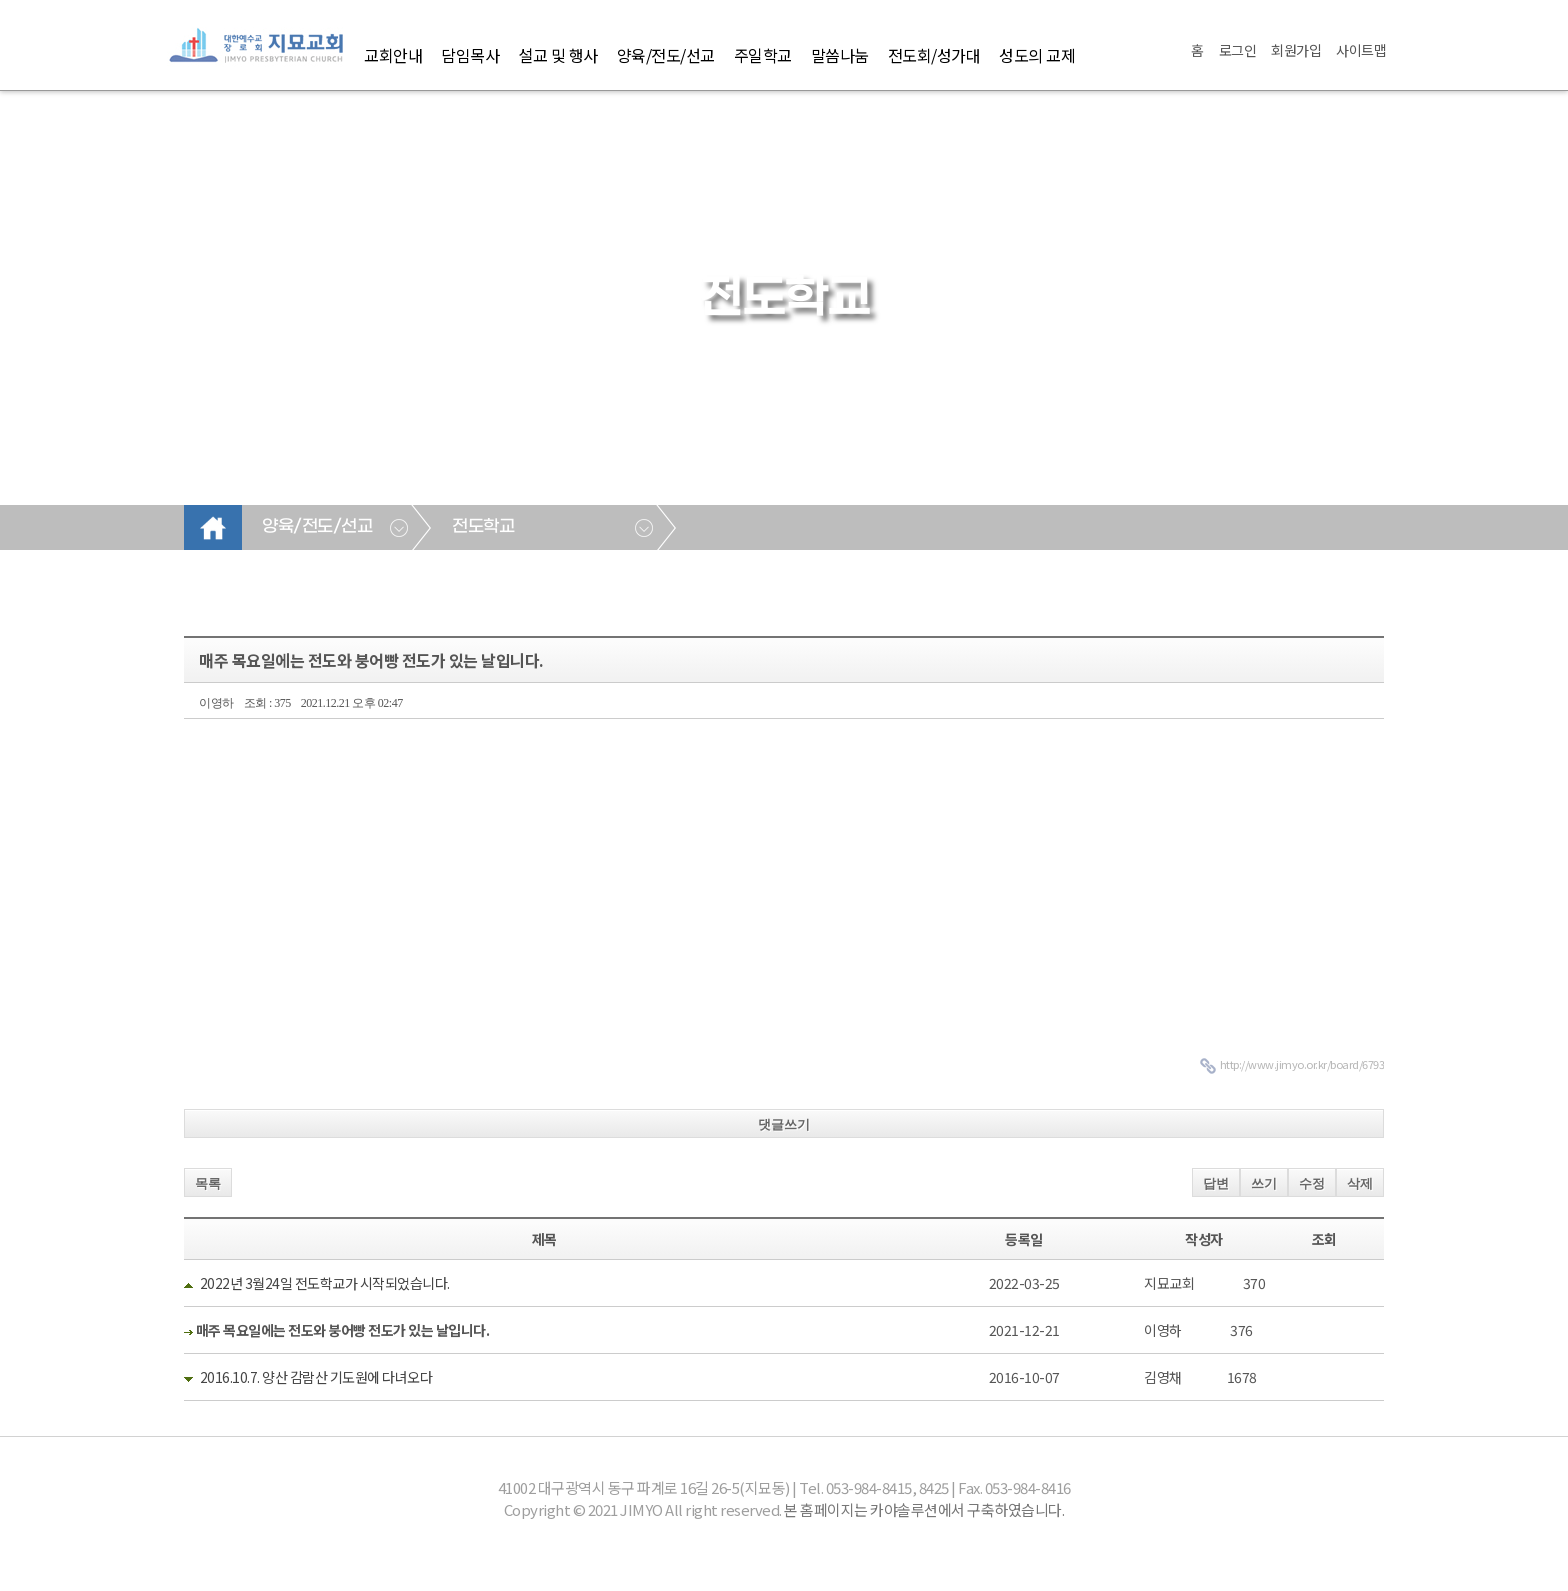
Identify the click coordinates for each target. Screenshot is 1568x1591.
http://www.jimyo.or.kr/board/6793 (1302, 1064)
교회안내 (393, 55)
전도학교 (483, 527)
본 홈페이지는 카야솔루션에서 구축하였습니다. (924, 1509)
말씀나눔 (840, 55)
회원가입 (1296, 50)
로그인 (1238, 50)
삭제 (1360, 1183)
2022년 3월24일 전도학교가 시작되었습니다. (325, 1283)
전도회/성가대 (934, 55)
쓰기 (1264, 1183)
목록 (208, 1183)
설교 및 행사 (558, 55)
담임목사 (470, 55)
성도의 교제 (1037, 55)
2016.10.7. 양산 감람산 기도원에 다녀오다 (316, 1377)
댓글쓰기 (784, 1124)
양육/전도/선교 (666, 55)
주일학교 (763, 55)
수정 (1312, 1183)
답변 (1216, 1183)
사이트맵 (1361, 50)
